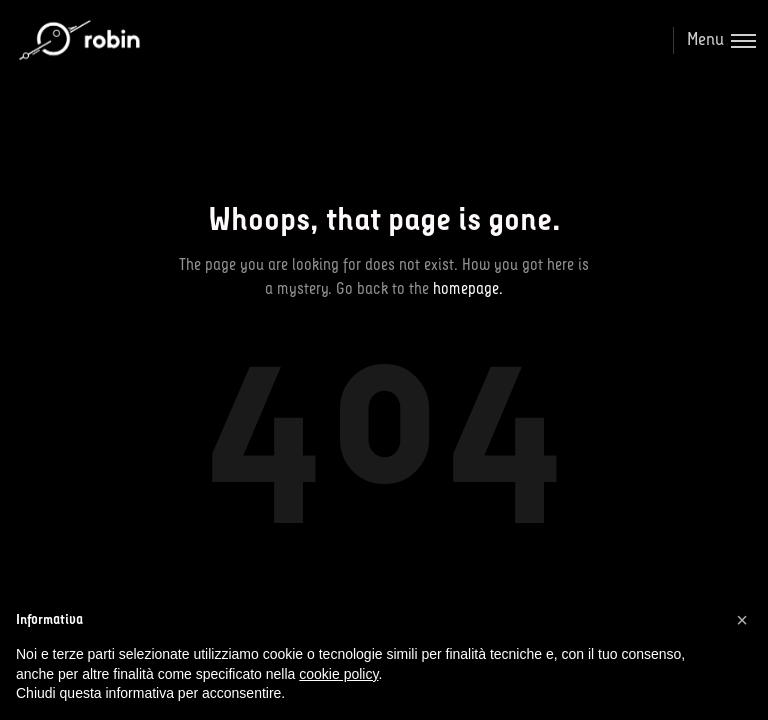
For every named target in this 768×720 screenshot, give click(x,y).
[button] (742, 620)
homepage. (468, 289)
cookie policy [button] (338, 674)
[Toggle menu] (714, 40)
